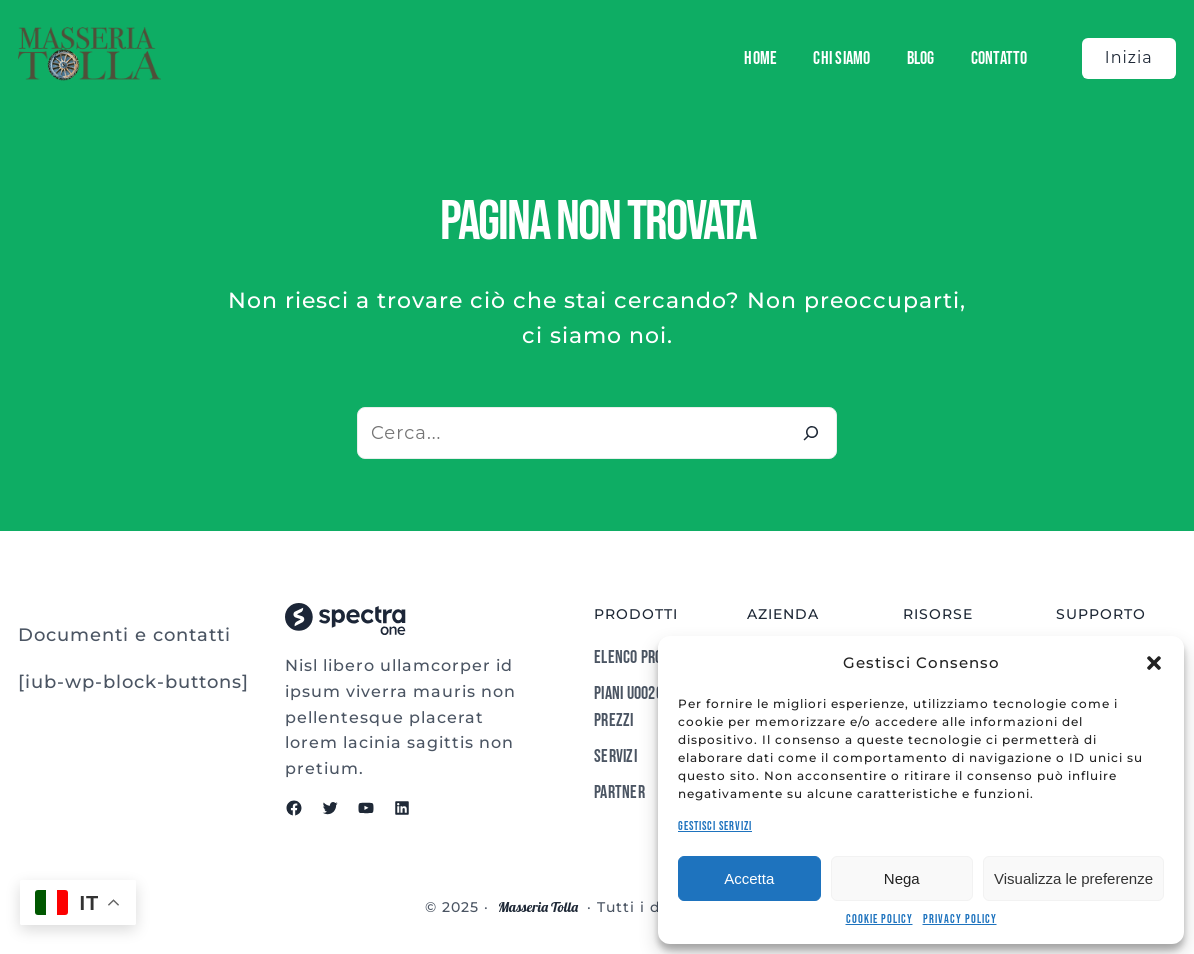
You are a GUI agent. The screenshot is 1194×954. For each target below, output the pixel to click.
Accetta (749, 878)
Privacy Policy (960, 919)
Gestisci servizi (715, 826)
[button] (1154, 663)
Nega (902, 878)
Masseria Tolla (538, 907)
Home (760, 58)
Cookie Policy (879, 919)
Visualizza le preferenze (1073, 878)
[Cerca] (811, 433)
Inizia (1129, 57)
